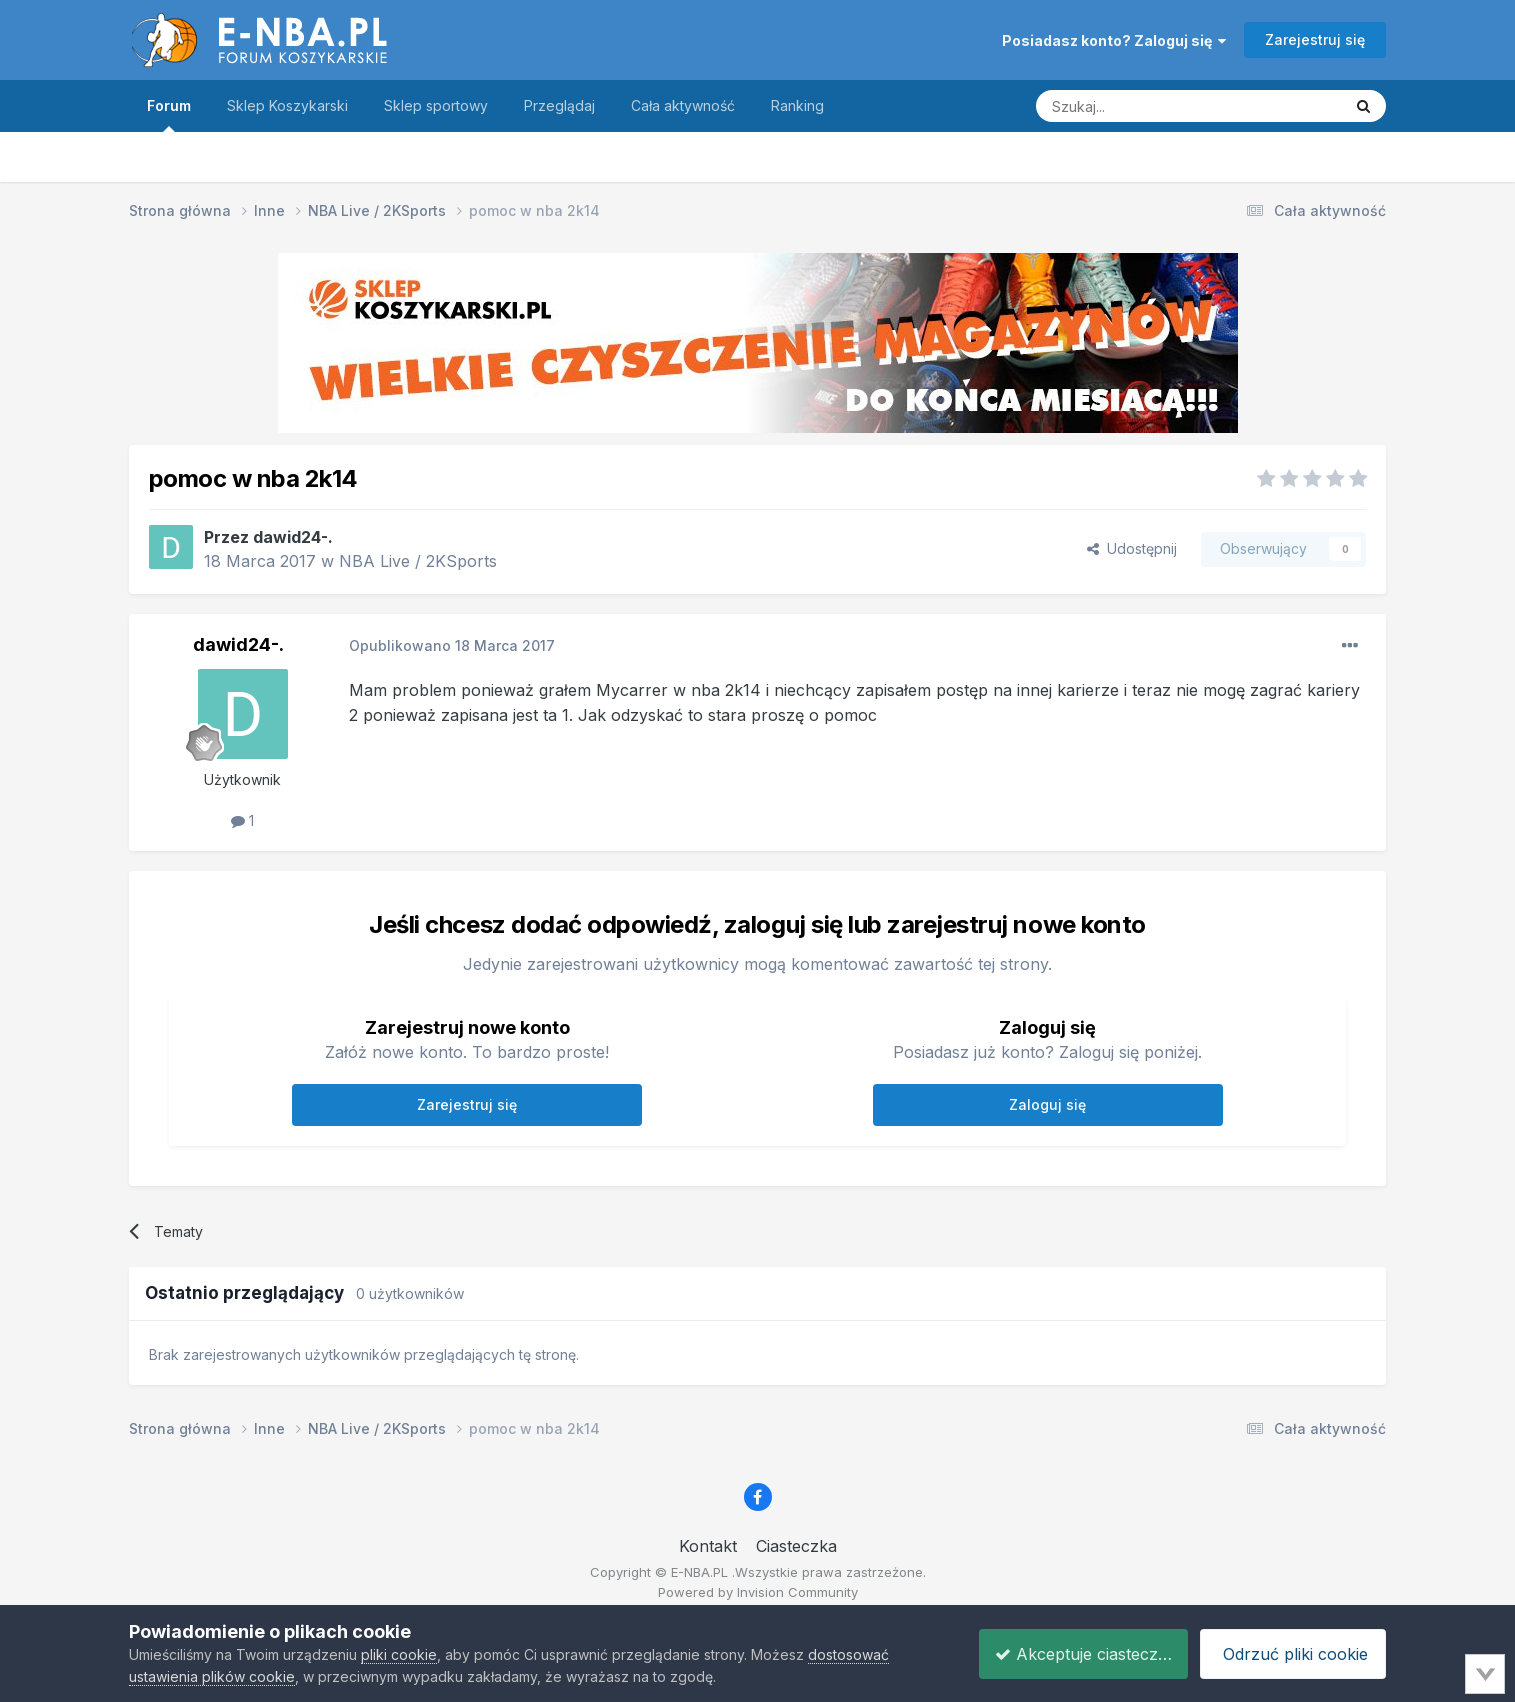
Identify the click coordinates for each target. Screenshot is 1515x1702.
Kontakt (708, 1546)
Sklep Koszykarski (287, 105)
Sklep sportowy (436, 105)
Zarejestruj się (1315, 39)
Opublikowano (452, 645)
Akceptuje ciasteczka (1070, 1654)
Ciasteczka (796, 1546)
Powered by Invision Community (758, 1592)
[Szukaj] (1139, 106)
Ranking (797, 105)
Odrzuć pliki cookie (1290, 1654)
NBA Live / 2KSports (418, 561)
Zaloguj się (1047, 1104)
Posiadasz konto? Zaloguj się (1114, 40)
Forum (169, 114)
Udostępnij (1132, 548)
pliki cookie (399, 1654)
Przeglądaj (559, 105)
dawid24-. (293, 537)
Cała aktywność (683, 105)
